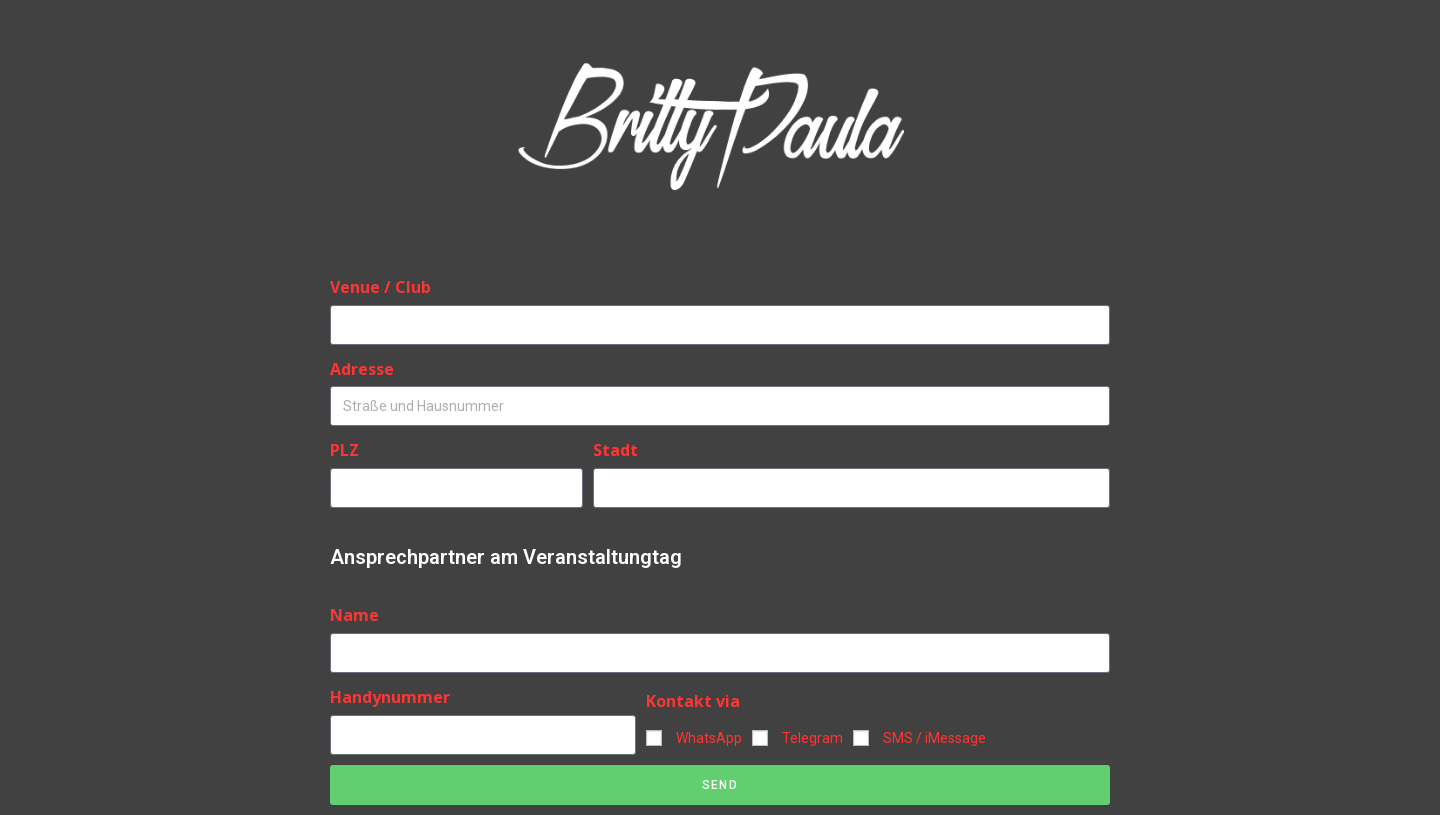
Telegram (812, 738)
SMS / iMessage (934, 738)
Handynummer (390, 697)
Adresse (362, 369)
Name (354, 615)
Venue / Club (380, 287)
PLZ (344, 450)
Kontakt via (693, 701)
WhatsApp (709, 738)
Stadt (615, 450)
